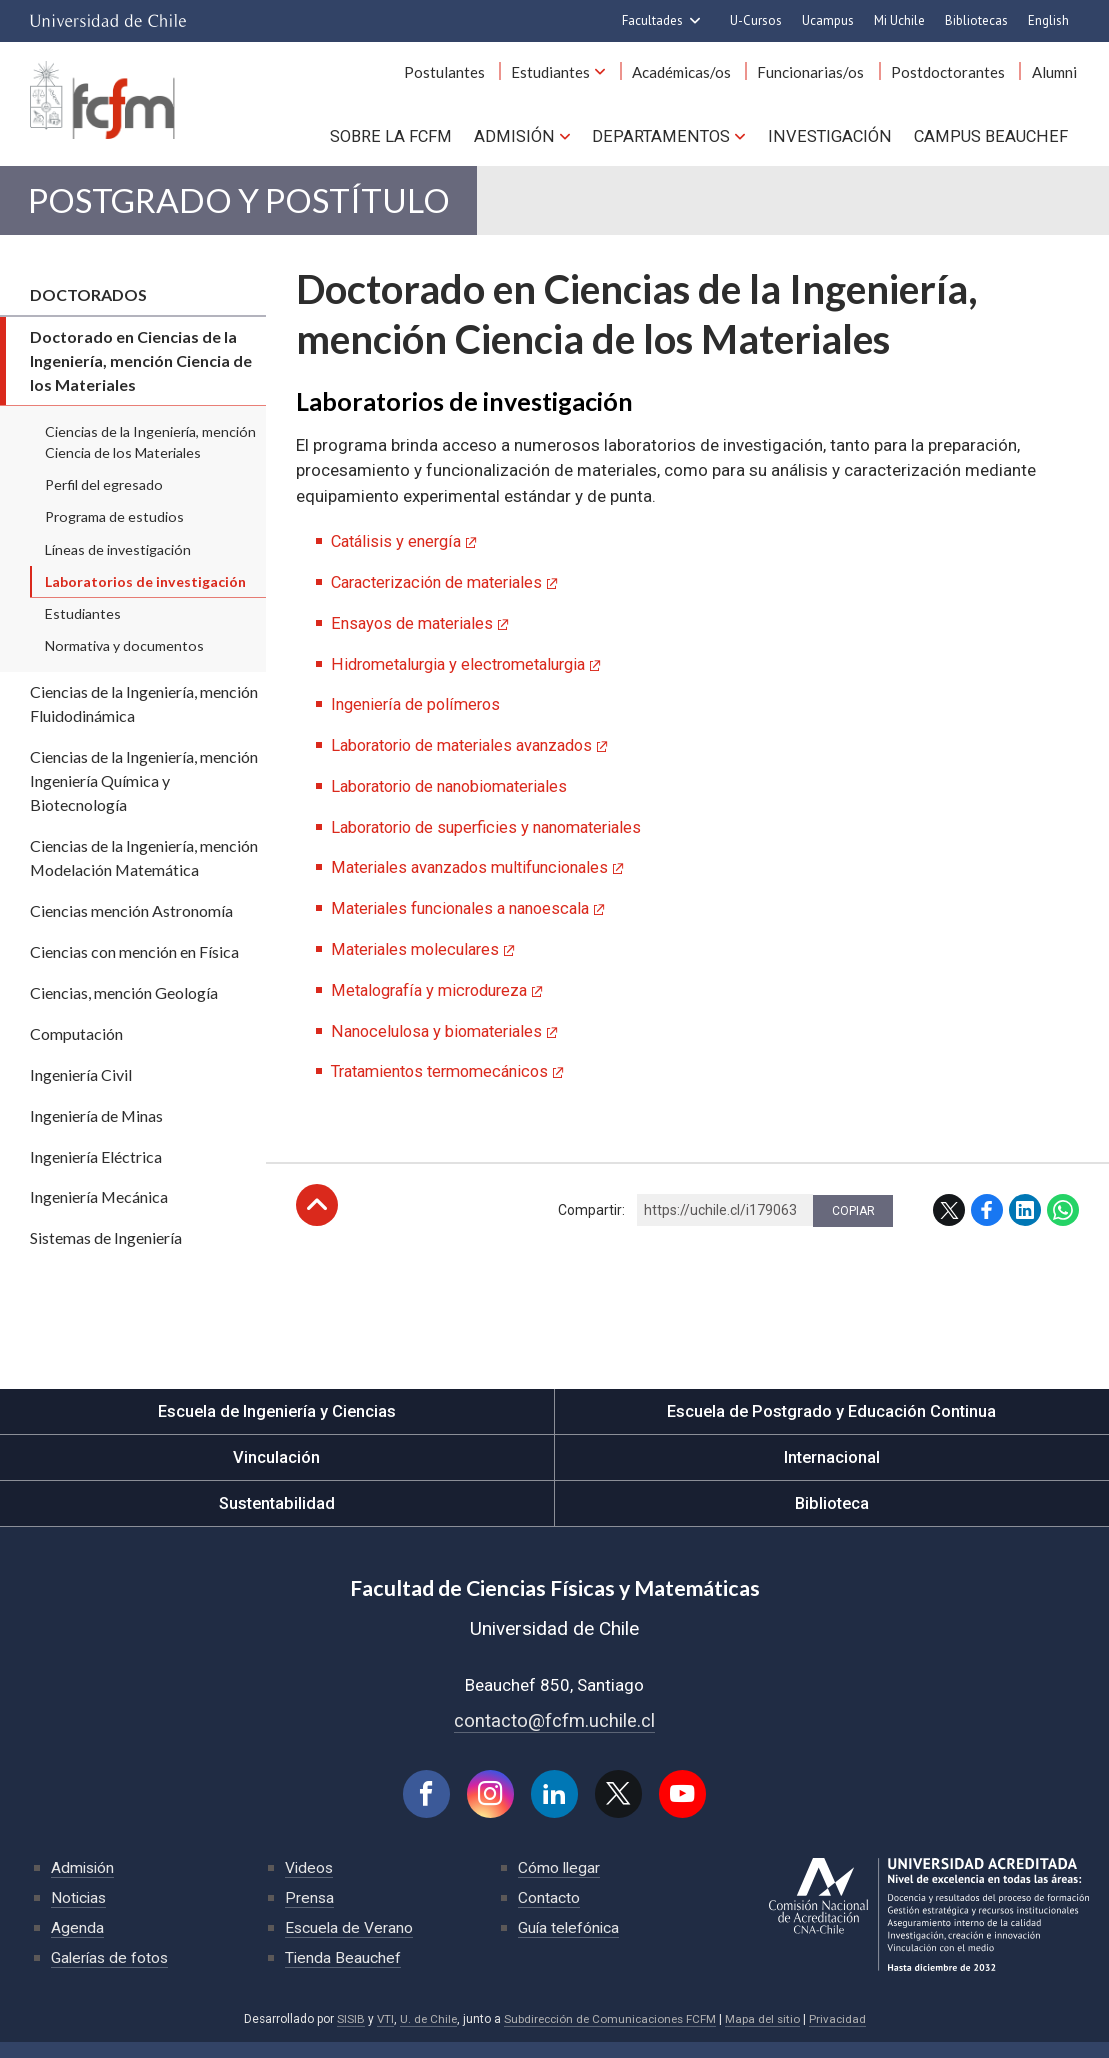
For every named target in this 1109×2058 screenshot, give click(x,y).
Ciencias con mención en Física (134, 964)
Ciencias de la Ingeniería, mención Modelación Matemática (144, 871)
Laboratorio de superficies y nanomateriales (496, 838)
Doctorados (88, 308)
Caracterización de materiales (444, 595)
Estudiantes (571, 78)
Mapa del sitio (767, 2035)
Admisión (529, 140)
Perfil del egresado (104, 498)
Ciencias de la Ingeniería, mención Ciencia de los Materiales (150, 456)
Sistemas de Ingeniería (106, 1251)
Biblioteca (831, 1517)
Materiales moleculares (419, 960)
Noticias (80, 1913)
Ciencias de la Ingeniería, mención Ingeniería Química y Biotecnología (144, 794)
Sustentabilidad (277, 1517)
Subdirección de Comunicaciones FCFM (610, 2035)
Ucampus (828, 20)
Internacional (832, 1471)
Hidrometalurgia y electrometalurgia (467, 676)
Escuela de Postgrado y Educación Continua (831, 1425)
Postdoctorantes (955, 78)
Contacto (549, 1913)
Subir (317, 1215)
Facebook (987, 1220)
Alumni (1056, 78)
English (1048, 20)
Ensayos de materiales (416, 636)
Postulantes (469, 78)
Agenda (77, 1943)
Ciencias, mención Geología (124, 1005)
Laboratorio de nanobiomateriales (458, 798)
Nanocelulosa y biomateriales (441, 1041)
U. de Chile (424, 2035)
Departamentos (671, 140)
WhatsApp (1063, 1220)
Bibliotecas (976, 20)
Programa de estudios (114, 530)
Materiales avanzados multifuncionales (478, 879)
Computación (76, 1046)
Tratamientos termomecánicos (448, 1081)
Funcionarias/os (822, 78)
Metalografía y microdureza (435, 1000)
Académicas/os (697, 78)
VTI (380, 2035)
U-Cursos (756, 20)
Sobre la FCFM (409, 140)
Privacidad (843, 2035)
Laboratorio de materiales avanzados (471, 757)
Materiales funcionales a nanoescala (468, 919)
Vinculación (276, 1471)
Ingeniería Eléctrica (96, 1169)
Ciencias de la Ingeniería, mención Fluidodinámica (144, 717)
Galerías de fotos (111, 1973)
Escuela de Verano (350, 1943)
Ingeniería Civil (81, 1087)
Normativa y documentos (124, 659)
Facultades (652, 20)
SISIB (345, 2035)
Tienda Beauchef (343, 1973)
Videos (310, 1883)
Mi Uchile (899, 20)
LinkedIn (1025, 1220)
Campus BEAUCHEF (993, 140)
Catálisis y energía (399, 555)
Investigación (835, 140)
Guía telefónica (570, 1943)
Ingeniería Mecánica (99, 1210)
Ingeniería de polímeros (419, 717)
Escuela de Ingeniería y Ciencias (277, 1425)
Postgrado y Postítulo (264, 210)
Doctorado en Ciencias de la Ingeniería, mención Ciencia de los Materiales (141, 374)
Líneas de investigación (118, 562)
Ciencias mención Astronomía (131, 923)
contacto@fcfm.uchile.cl (554, 1734)
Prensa (310, 1913)
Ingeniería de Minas (96, 1128)
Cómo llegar (560, 1883)
